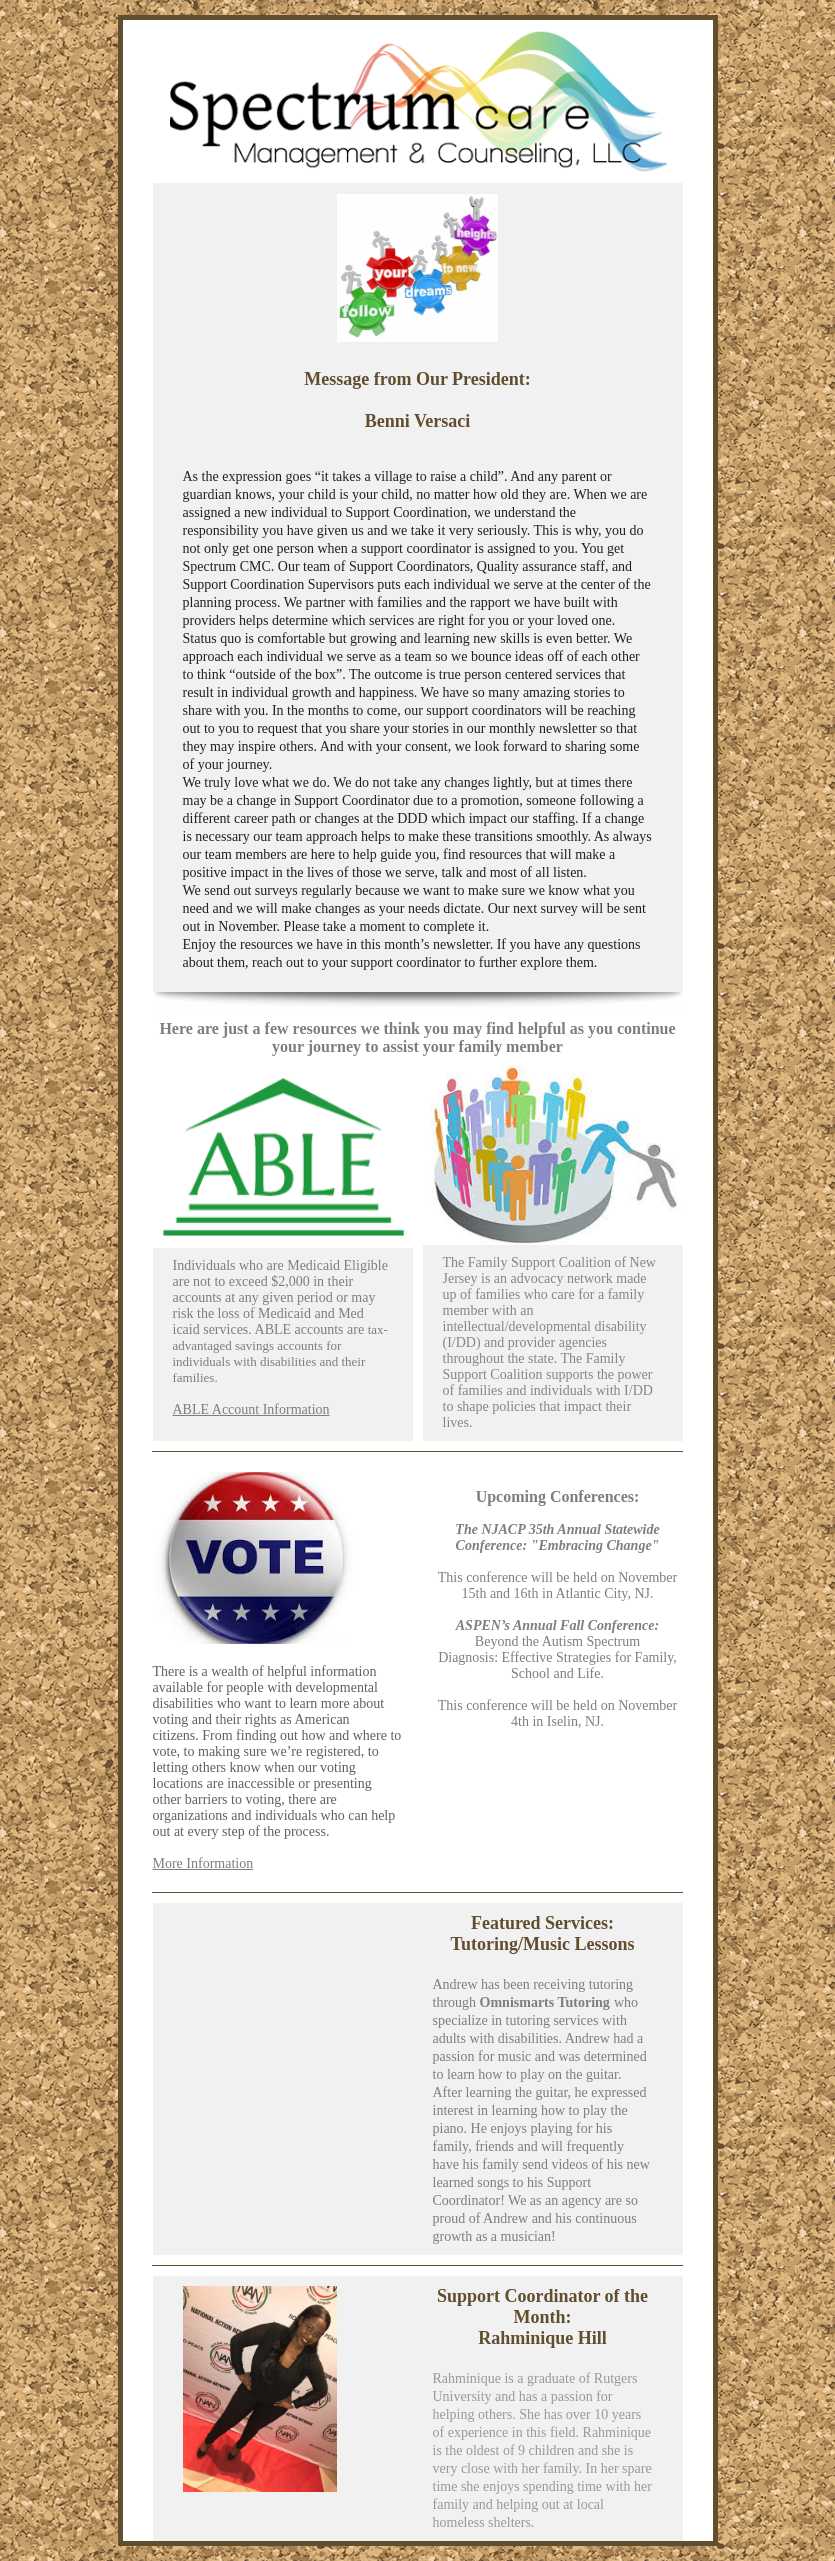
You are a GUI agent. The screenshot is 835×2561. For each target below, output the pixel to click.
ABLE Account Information (251, 1409)
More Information (203, 1863)
